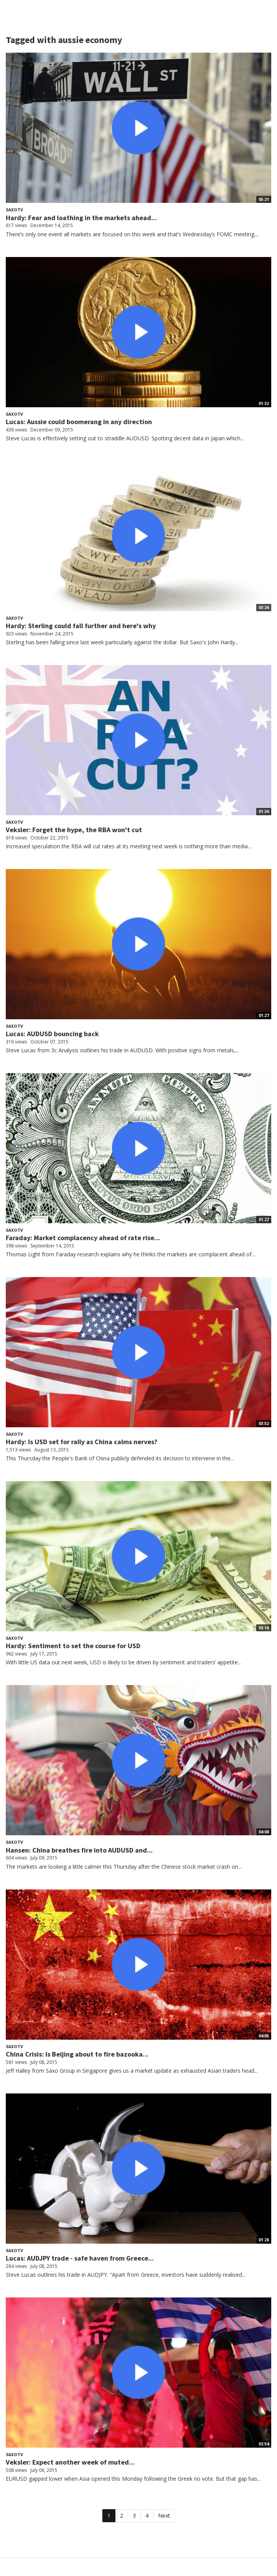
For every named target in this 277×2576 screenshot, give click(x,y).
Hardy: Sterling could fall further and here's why (81, 625)
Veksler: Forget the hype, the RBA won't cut (74, 829)
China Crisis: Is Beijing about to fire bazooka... (77, 2054)
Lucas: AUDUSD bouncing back (52, 1033)
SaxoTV (14, 209)
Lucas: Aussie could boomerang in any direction (79, 421)
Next (164, 2515)
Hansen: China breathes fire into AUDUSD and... (79, 1850)
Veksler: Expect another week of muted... (70, 2462)
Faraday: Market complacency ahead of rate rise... (83, 1237)
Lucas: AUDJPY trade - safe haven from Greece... (80, 2258)
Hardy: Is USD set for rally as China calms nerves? (81, 1441)
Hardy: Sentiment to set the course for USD (73, 1645)
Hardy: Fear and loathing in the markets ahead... (81, 217)
